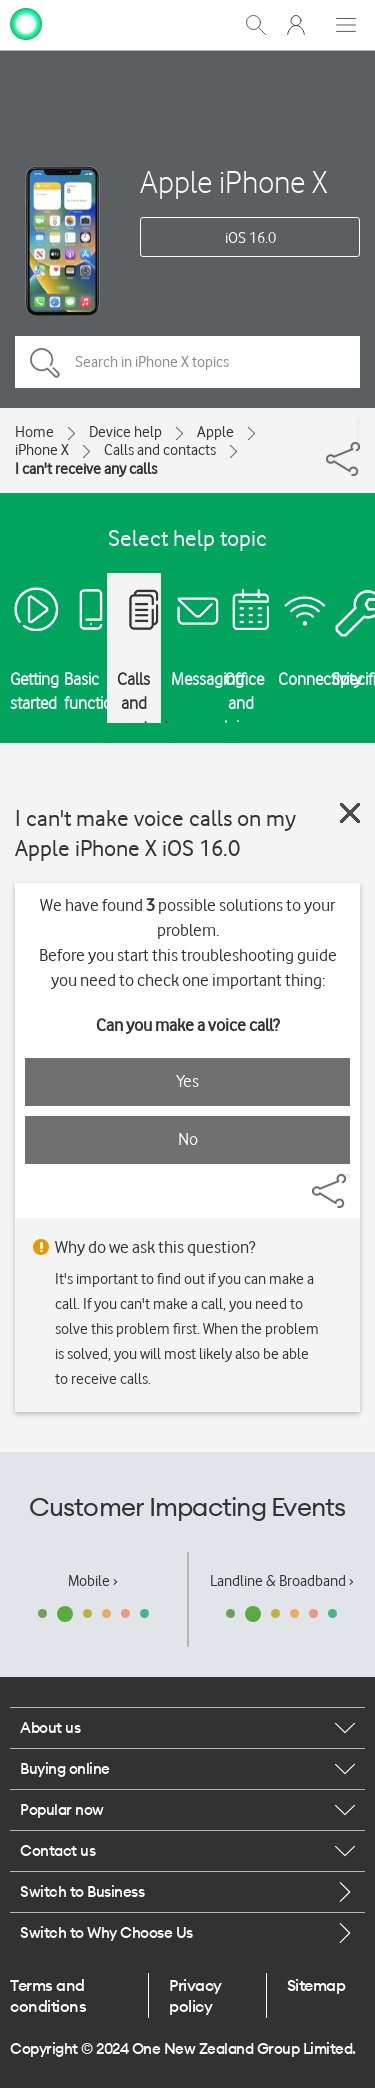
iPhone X (42, 450)
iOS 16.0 (250, 238)
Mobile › (93, 1581)
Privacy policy (195, 1995)
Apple (215, 432)
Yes (187, 1081)
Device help (125, 432)
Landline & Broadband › (282, 1581)
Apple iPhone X (233, 181)
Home (34, 432)
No (188, 1139)
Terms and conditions (48, 1995)
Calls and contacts (160, 450)
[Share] (358, 430)
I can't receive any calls (86, 469)
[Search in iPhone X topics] (187, 362)
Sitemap (316, 1985)
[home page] (26, 23)
